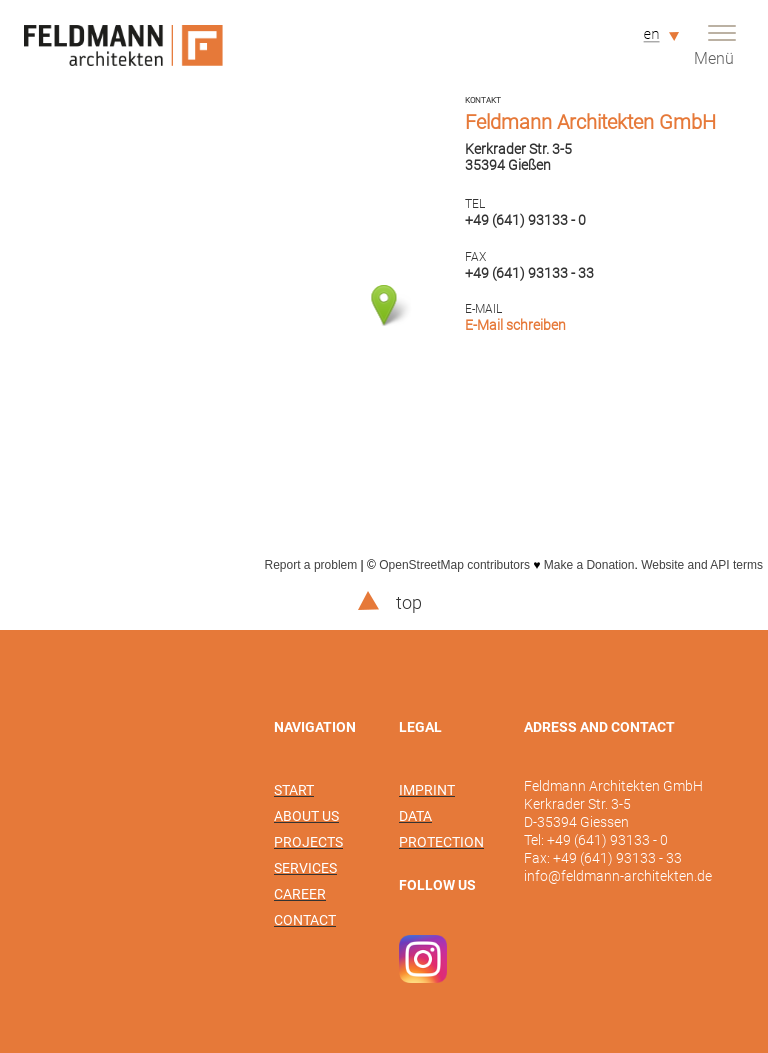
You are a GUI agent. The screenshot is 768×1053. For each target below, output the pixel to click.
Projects (308, 842)
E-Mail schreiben (515, 325)
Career (300, 894)
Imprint (427, 790)
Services (305, 868)
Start (294, 790)
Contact (305, 920)
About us (306, 816)
